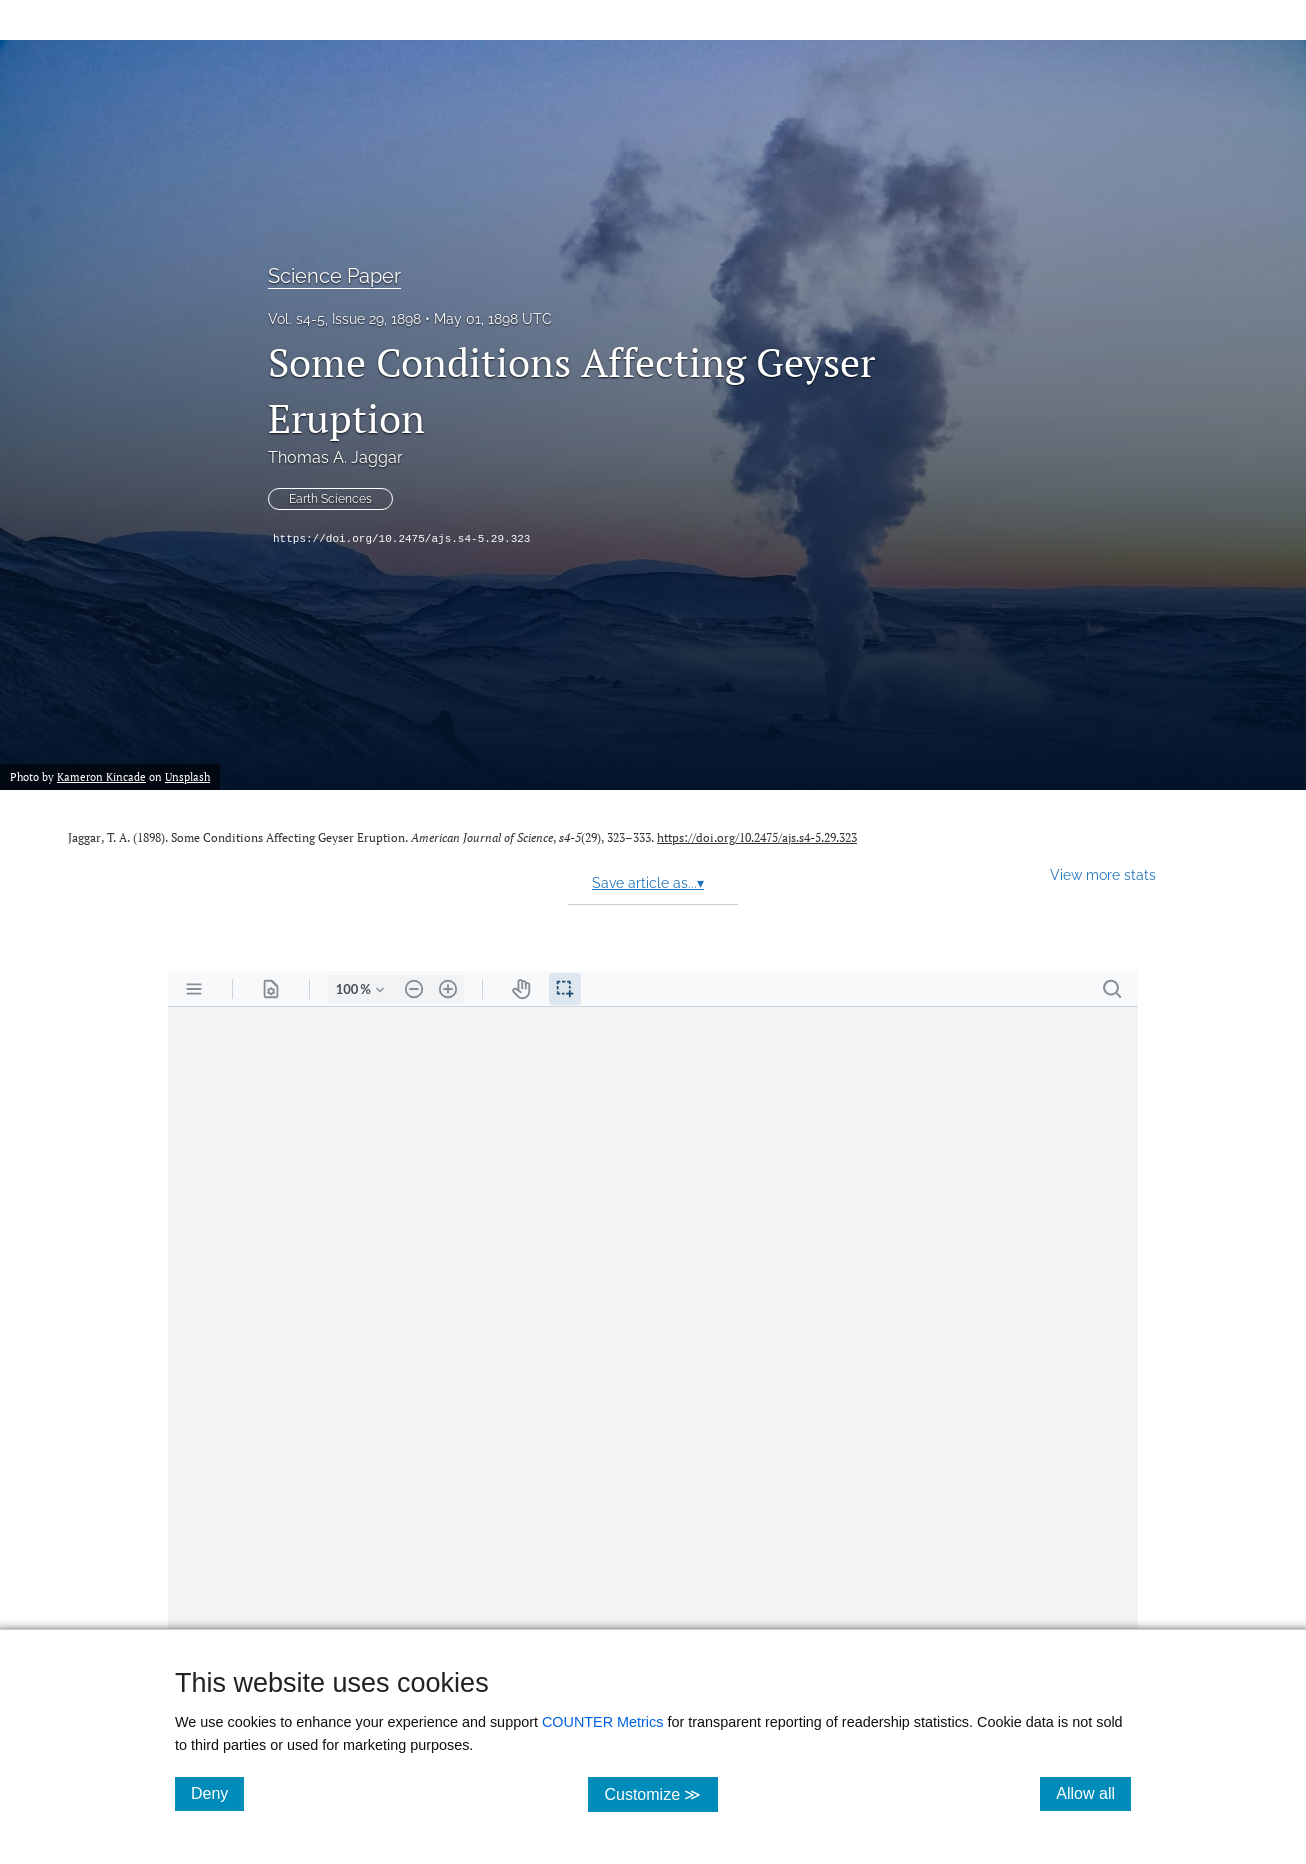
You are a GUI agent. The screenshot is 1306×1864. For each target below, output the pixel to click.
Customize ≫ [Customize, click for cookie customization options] (660, 1793)
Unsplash (187, 776)
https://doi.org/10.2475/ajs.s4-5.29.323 (401, 539)
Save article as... (648, 883)
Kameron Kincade (101, 776)
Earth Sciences (330, 499)
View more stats (1103, 874)
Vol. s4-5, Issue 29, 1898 (344, 319)
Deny (217, 1793)
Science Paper (334, 276)
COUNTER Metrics (603, 1722)
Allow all (1093, 1793)
